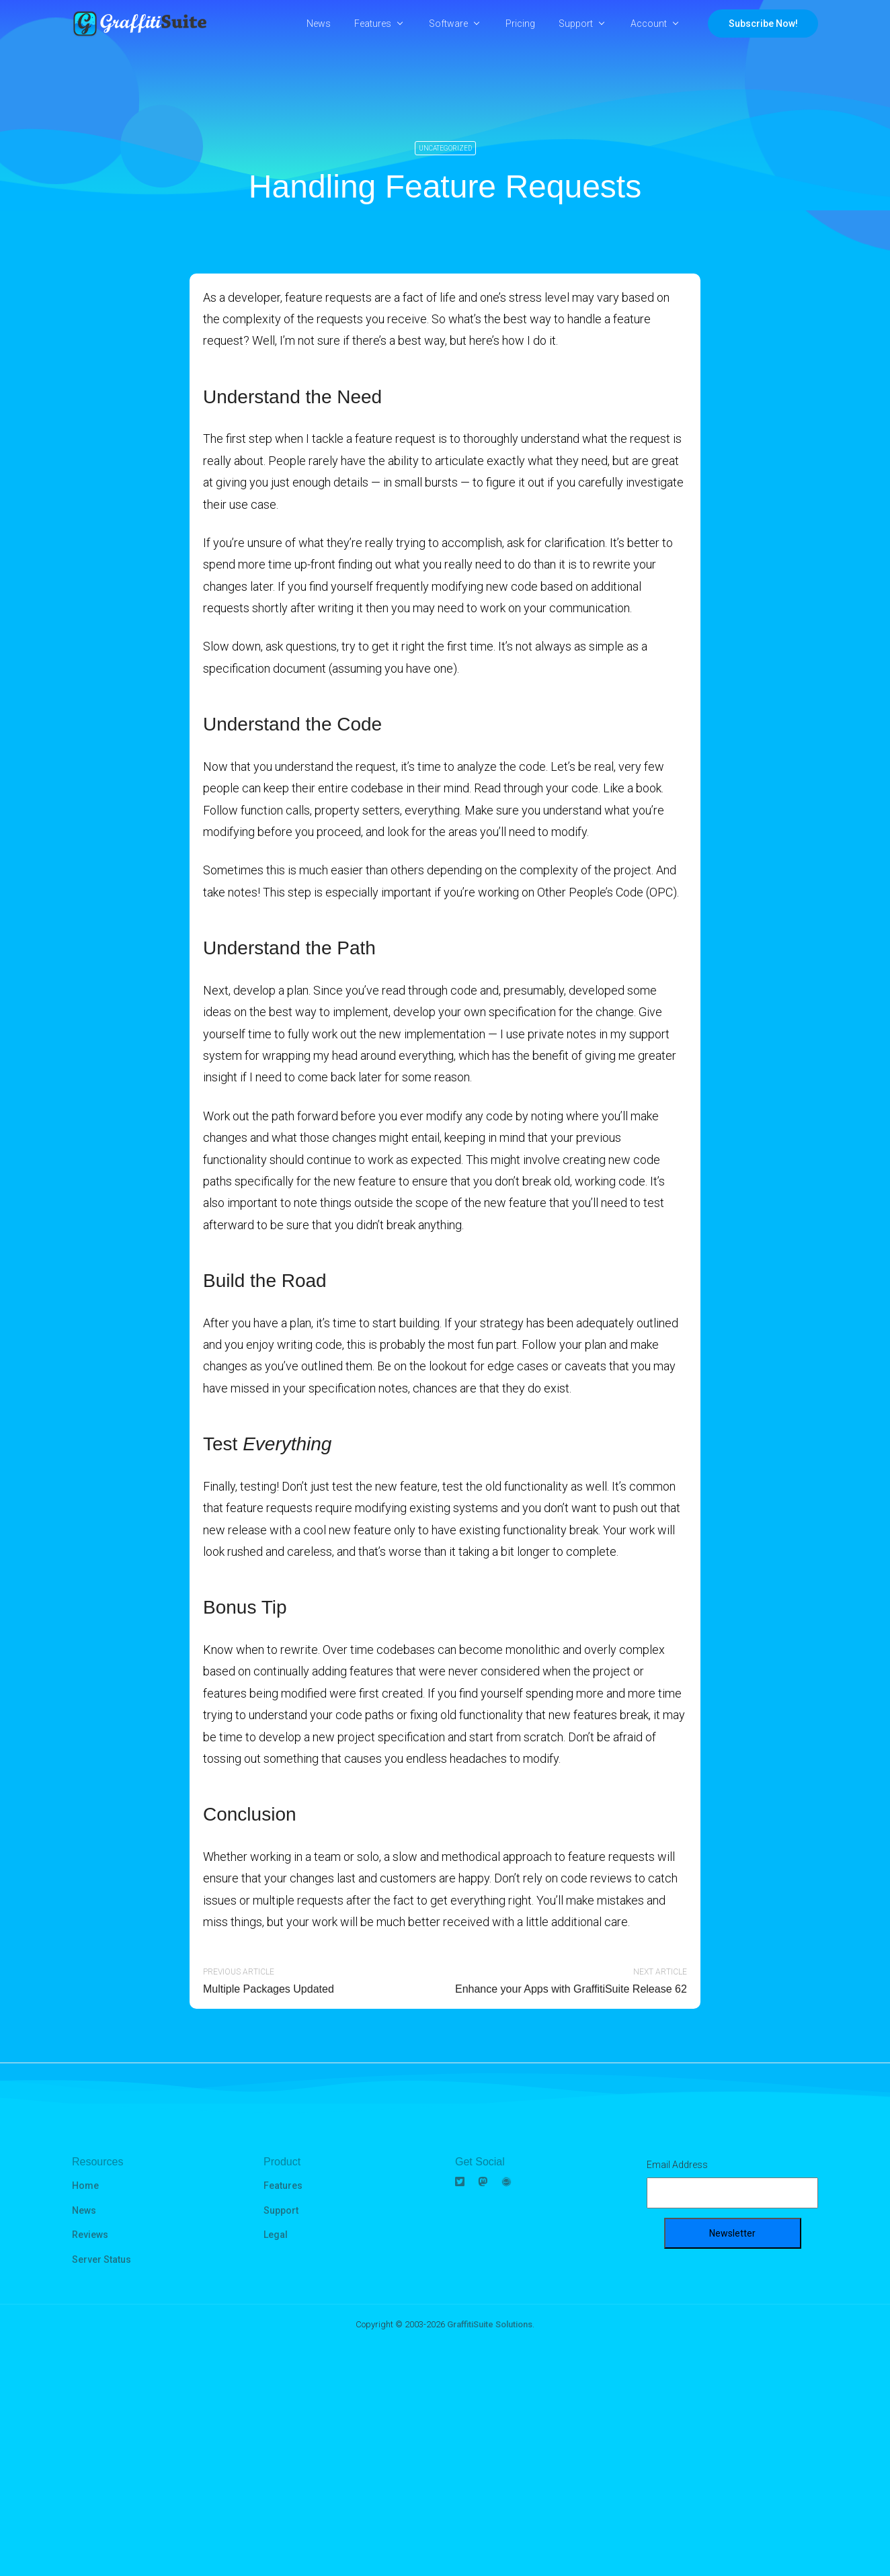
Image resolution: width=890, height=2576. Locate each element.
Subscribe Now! (763, 23)
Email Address (677, 2164)
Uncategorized (445, 148)
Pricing (520, 23)
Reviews (90, 2234)
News (319, 23)
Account (649, 23)
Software (448, 23)
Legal (276, 2234)
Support (576, 23)
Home (85, 2185)
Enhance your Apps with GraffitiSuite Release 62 (571, 1989)
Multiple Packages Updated (268, 1989)
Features (372, 23)
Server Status (101, 2259)
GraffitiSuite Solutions (489, 2324)
